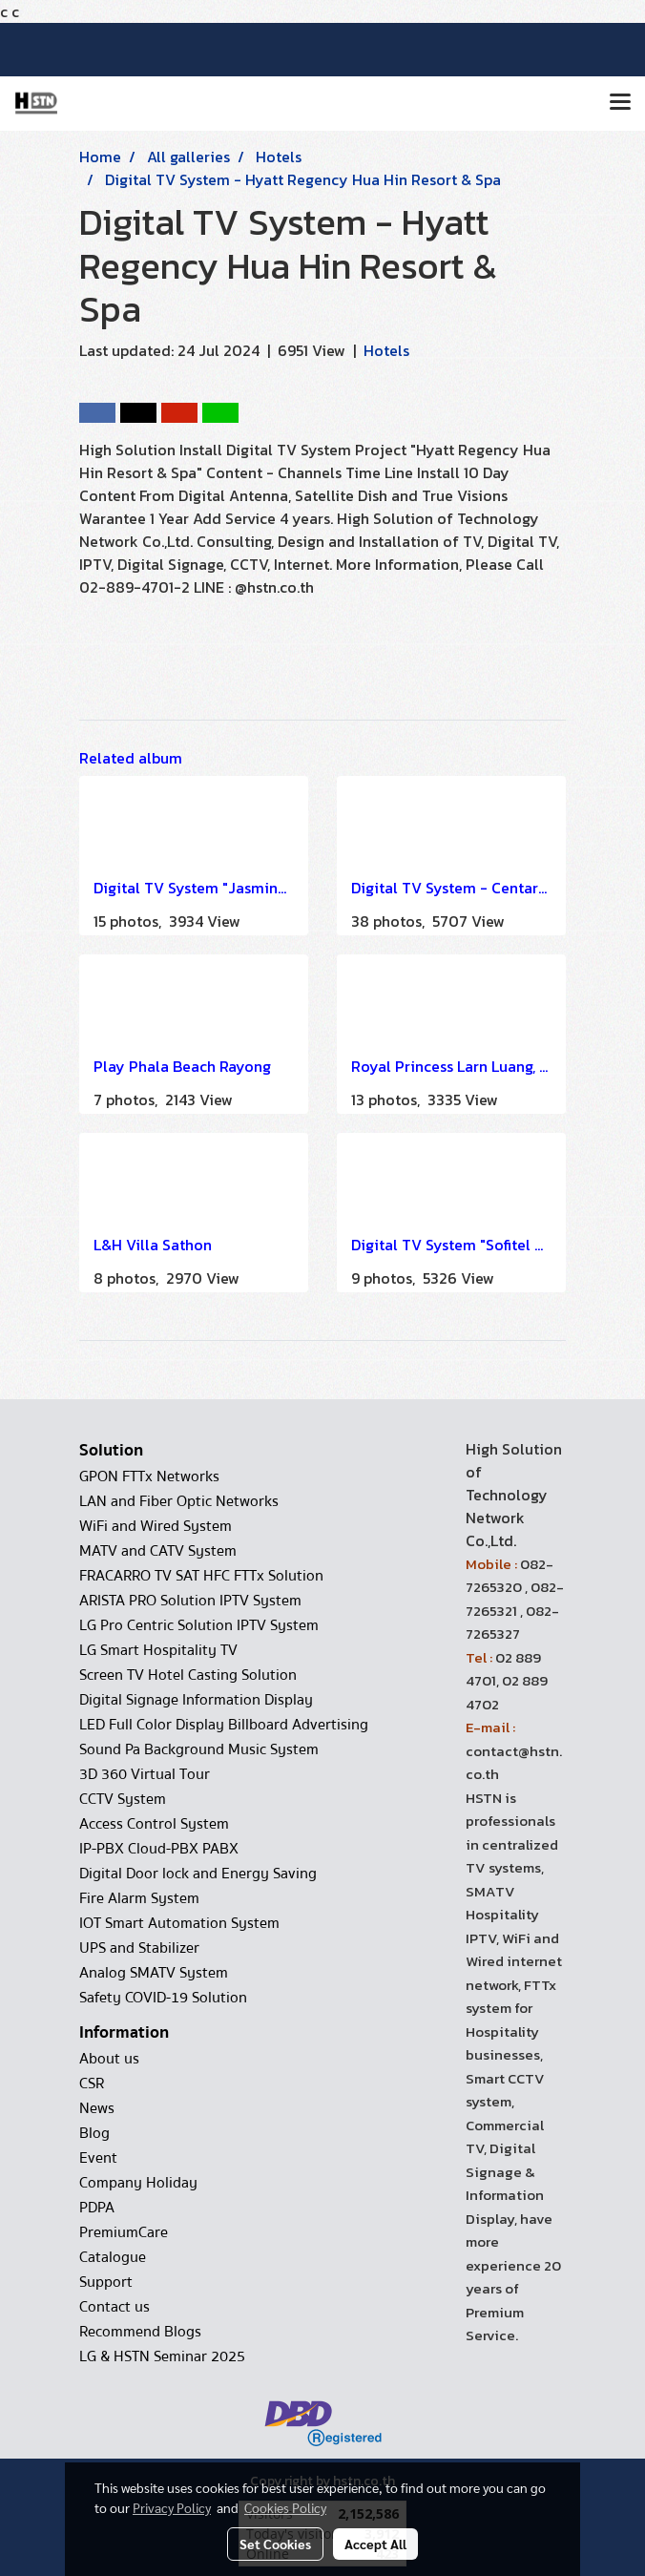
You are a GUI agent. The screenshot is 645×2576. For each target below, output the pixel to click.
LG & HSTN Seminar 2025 (162, 2356)
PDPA (96, 2207)
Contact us (114, 2306)
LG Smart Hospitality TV (158, 1650)
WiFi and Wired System (155, 1526)
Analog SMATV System (153, 1972)
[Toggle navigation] (620, 103)
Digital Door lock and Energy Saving (198, 1873)
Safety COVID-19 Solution (163, 1997)
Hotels (386, 350)
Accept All (375, 2543)
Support (106, 2282)
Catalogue (112, 2257)
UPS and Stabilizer (139, 1948)
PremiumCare (123, 2232)
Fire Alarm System (139, 1898)
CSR (91, 2083)
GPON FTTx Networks (149, 1476)
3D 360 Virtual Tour (144, 1774)
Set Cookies (275, 2543)
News (96, 2108)
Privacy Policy (172, 2507)
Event (98, 2158)
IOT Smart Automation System (179, 1923)
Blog (94, 2133)
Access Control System (154, 1824)
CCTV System (122, 1799)
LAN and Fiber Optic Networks (179, 1501)
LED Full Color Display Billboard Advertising (223, 1724)
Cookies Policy (285, 2507)
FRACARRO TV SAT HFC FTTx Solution (201, 1575)
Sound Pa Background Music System (199, 1749)
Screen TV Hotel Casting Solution (188, 1675)
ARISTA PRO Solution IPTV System (190, 1600)
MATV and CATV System (158, 1551)
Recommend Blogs (140, 2331)
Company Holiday (138, 2182)
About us (109, 2058)
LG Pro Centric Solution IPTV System (199, 1625)
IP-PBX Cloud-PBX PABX (159, 1848)
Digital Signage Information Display (196, 1699)
